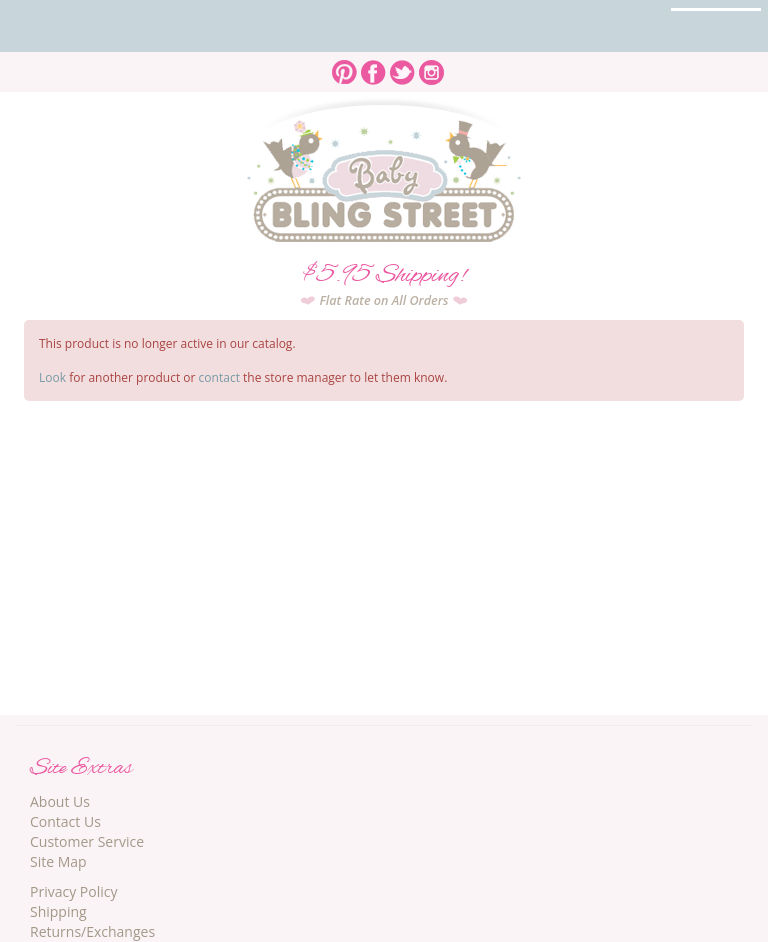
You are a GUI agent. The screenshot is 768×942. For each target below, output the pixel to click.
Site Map (58, 861)
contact (219, 377)
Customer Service (87, 841)
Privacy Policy (73, 891)
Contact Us (65, 821)
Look (52, 377)
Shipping (58, 911)
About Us (60, 801)
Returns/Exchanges (92, 931)
